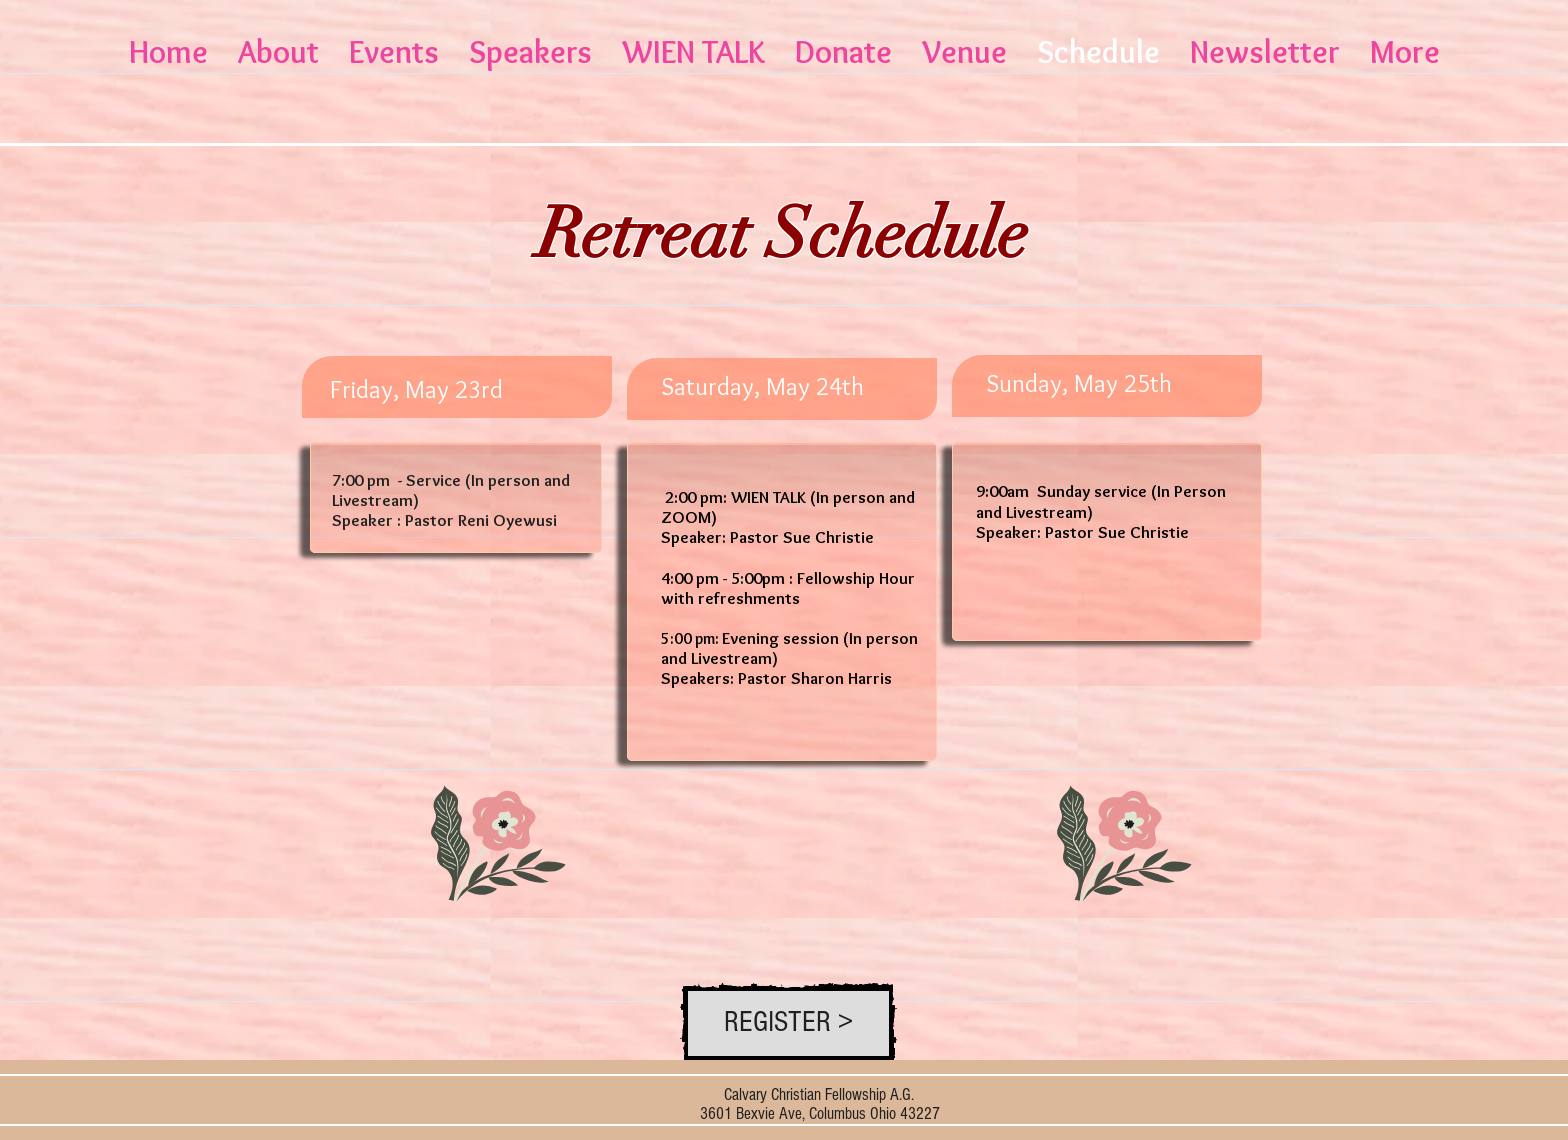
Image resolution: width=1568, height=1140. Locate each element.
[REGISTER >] (788, 1023)
